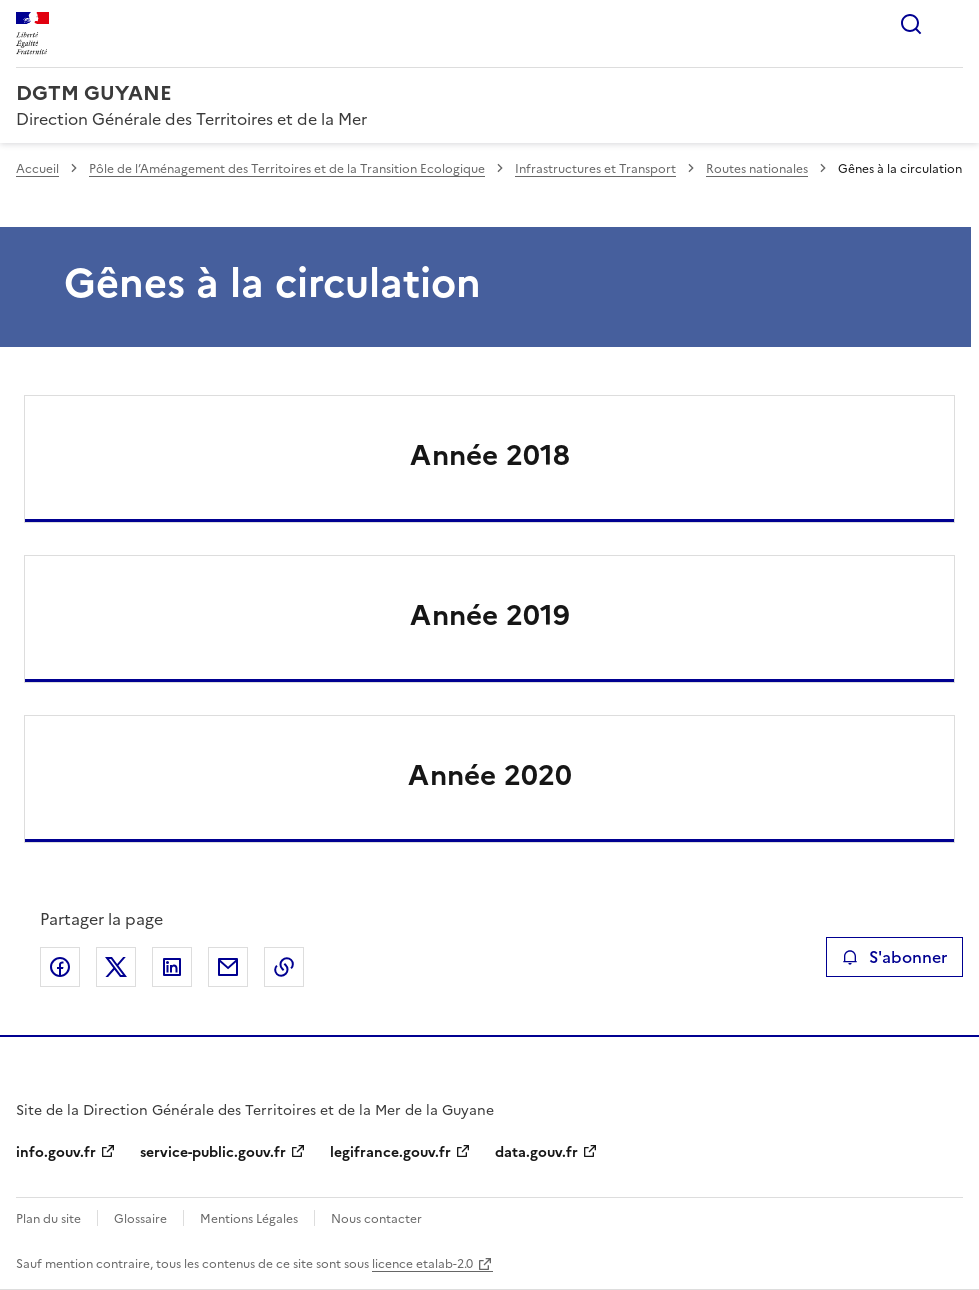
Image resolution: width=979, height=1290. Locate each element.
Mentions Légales (249, 1219)
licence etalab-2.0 (422, 1264)
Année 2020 (490, 775)
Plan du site (48, 1219)
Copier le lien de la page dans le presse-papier (284, 967)
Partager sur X (116, 967)
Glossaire (140, 1219)
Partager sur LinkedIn (172, 967)
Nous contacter (376, 1219)
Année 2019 (490, 615)
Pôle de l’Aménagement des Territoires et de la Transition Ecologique (287, 169)
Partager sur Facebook (60, 967)
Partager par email (228, 967)
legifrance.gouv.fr (390, 1152)
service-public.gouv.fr (213, 1152)
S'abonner (894, 957)
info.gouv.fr (56, 1152)
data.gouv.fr (536, 1152)
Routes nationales (757, 169)
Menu (951, 24)
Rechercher (911, 24)
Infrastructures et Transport (595, 169)
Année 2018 (490, 455)
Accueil (37, 169)
